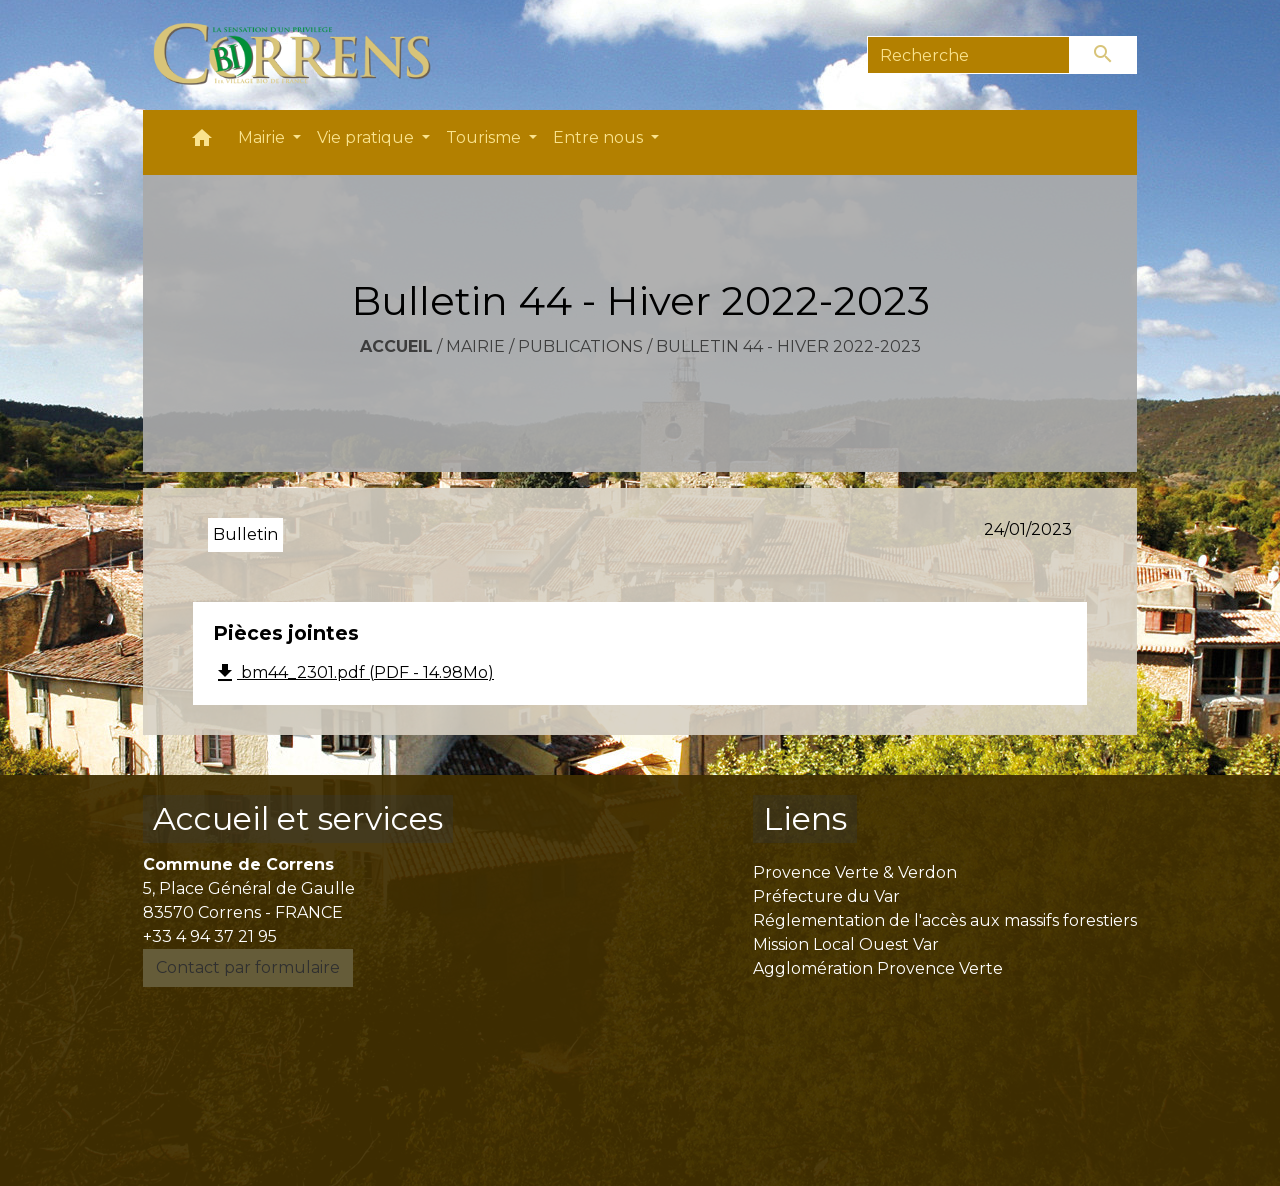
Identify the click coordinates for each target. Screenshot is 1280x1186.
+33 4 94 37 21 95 (210, 936)
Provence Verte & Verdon (855, 872)
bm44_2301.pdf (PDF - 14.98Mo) (353, 673)
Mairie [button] (263, 137)
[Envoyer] (1104, 55)
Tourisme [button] (485, 137)
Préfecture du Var (826, 896)
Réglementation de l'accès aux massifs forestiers (945, 920)
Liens (805, 818)
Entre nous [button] (600, 137)
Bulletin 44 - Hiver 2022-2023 (788, 346)
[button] (202, 142)
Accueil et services (298, 818)
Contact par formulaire (248, 967)
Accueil (396, 346)
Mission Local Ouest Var (846, 944)
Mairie (475, 346)
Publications (580, 346)
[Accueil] (303, 55)
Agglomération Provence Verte (878, 968)
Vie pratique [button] (367, 137)
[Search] (968, 55)
